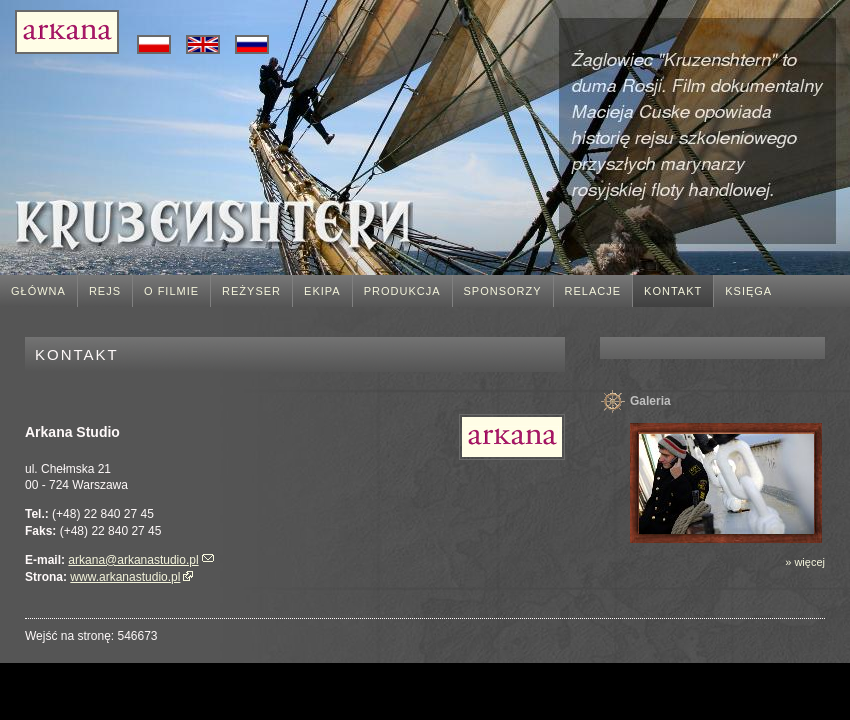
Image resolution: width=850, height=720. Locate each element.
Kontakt (673, 291)
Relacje (593, 291)
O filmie (171, 291)
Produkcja (402, 291)
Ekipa (322, 291)
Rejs (105, 291)
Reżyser (251, 291)
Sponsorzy (503, 291)
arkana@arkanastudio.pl (133, 560)
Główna (38, 291)
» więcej (805, 562)
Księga (748, 291)
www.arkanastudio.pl (125, 577)
